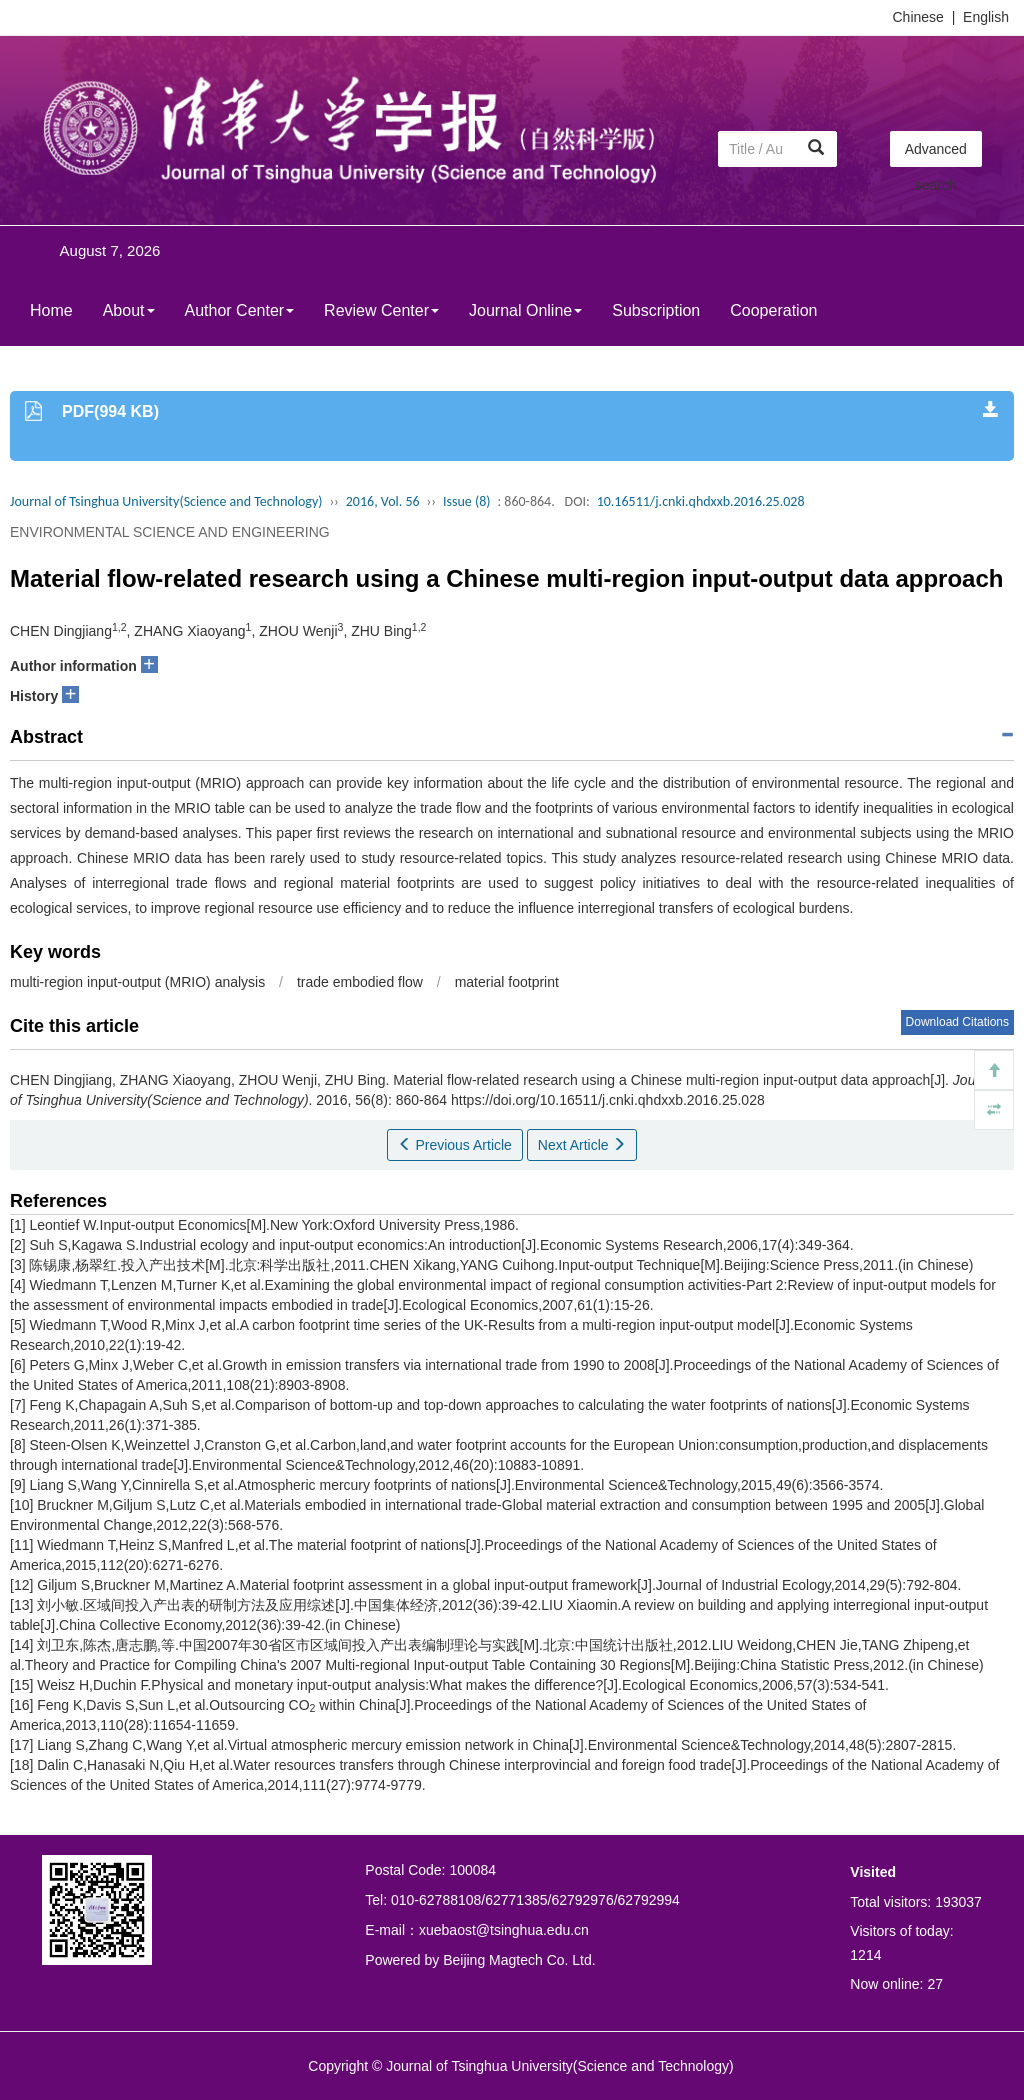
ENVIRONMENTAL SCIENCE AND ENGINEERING (170, 532)
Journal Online (525, 310)
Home (51, 310)
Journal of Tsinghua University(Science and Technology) (166, 501)
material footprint (507, 982)
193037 (958, 1902)
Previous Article (455, 1145)
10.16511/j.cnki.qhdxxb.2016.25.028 (701, 501)
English (986, 17)
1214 (865, 1955)
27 (935, 1984)
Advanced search (936, 154)
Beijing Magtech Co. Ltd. (519, 1960)
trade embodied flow (360, 982)
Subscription (656, 310)
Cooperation (773, 310)
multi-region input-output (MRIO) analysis (137, 982)
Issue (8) (467, 501)
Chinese (918, 17)
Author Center (240, 310)
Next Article (582, 1145)
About (129, 310)
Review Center (381, 310)
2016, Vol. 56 (383, 501)
